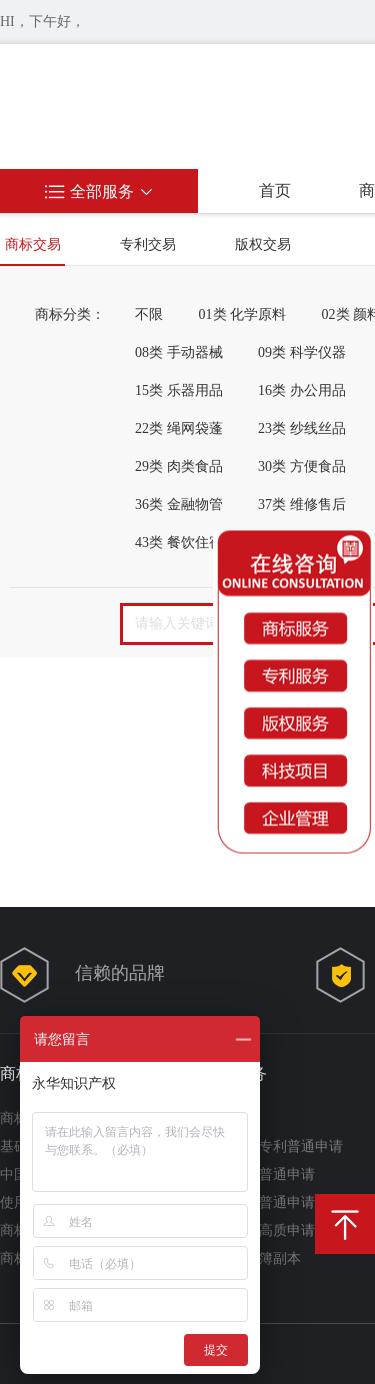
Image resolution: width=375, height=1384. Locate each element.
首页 (275, 190)
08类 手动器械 (179, 352)
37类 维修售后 (302, 504)
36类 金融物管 (179, 504)
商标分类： (70, 314)
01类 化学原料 (243, 314)
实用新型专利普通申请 (273, 1146)
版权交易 (263, 244)
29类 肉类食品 (179, 466)
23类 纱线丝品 (302, 428)
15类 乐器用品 (179, 390)
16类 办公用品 (302, 390)
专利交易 (148, 244)
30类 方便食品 (302, 466)
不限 (149, 314)
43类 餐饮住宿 (179, 542)
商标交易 (33, 244)
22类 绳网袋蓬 (179, 428)
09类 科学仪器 (302, 352)
